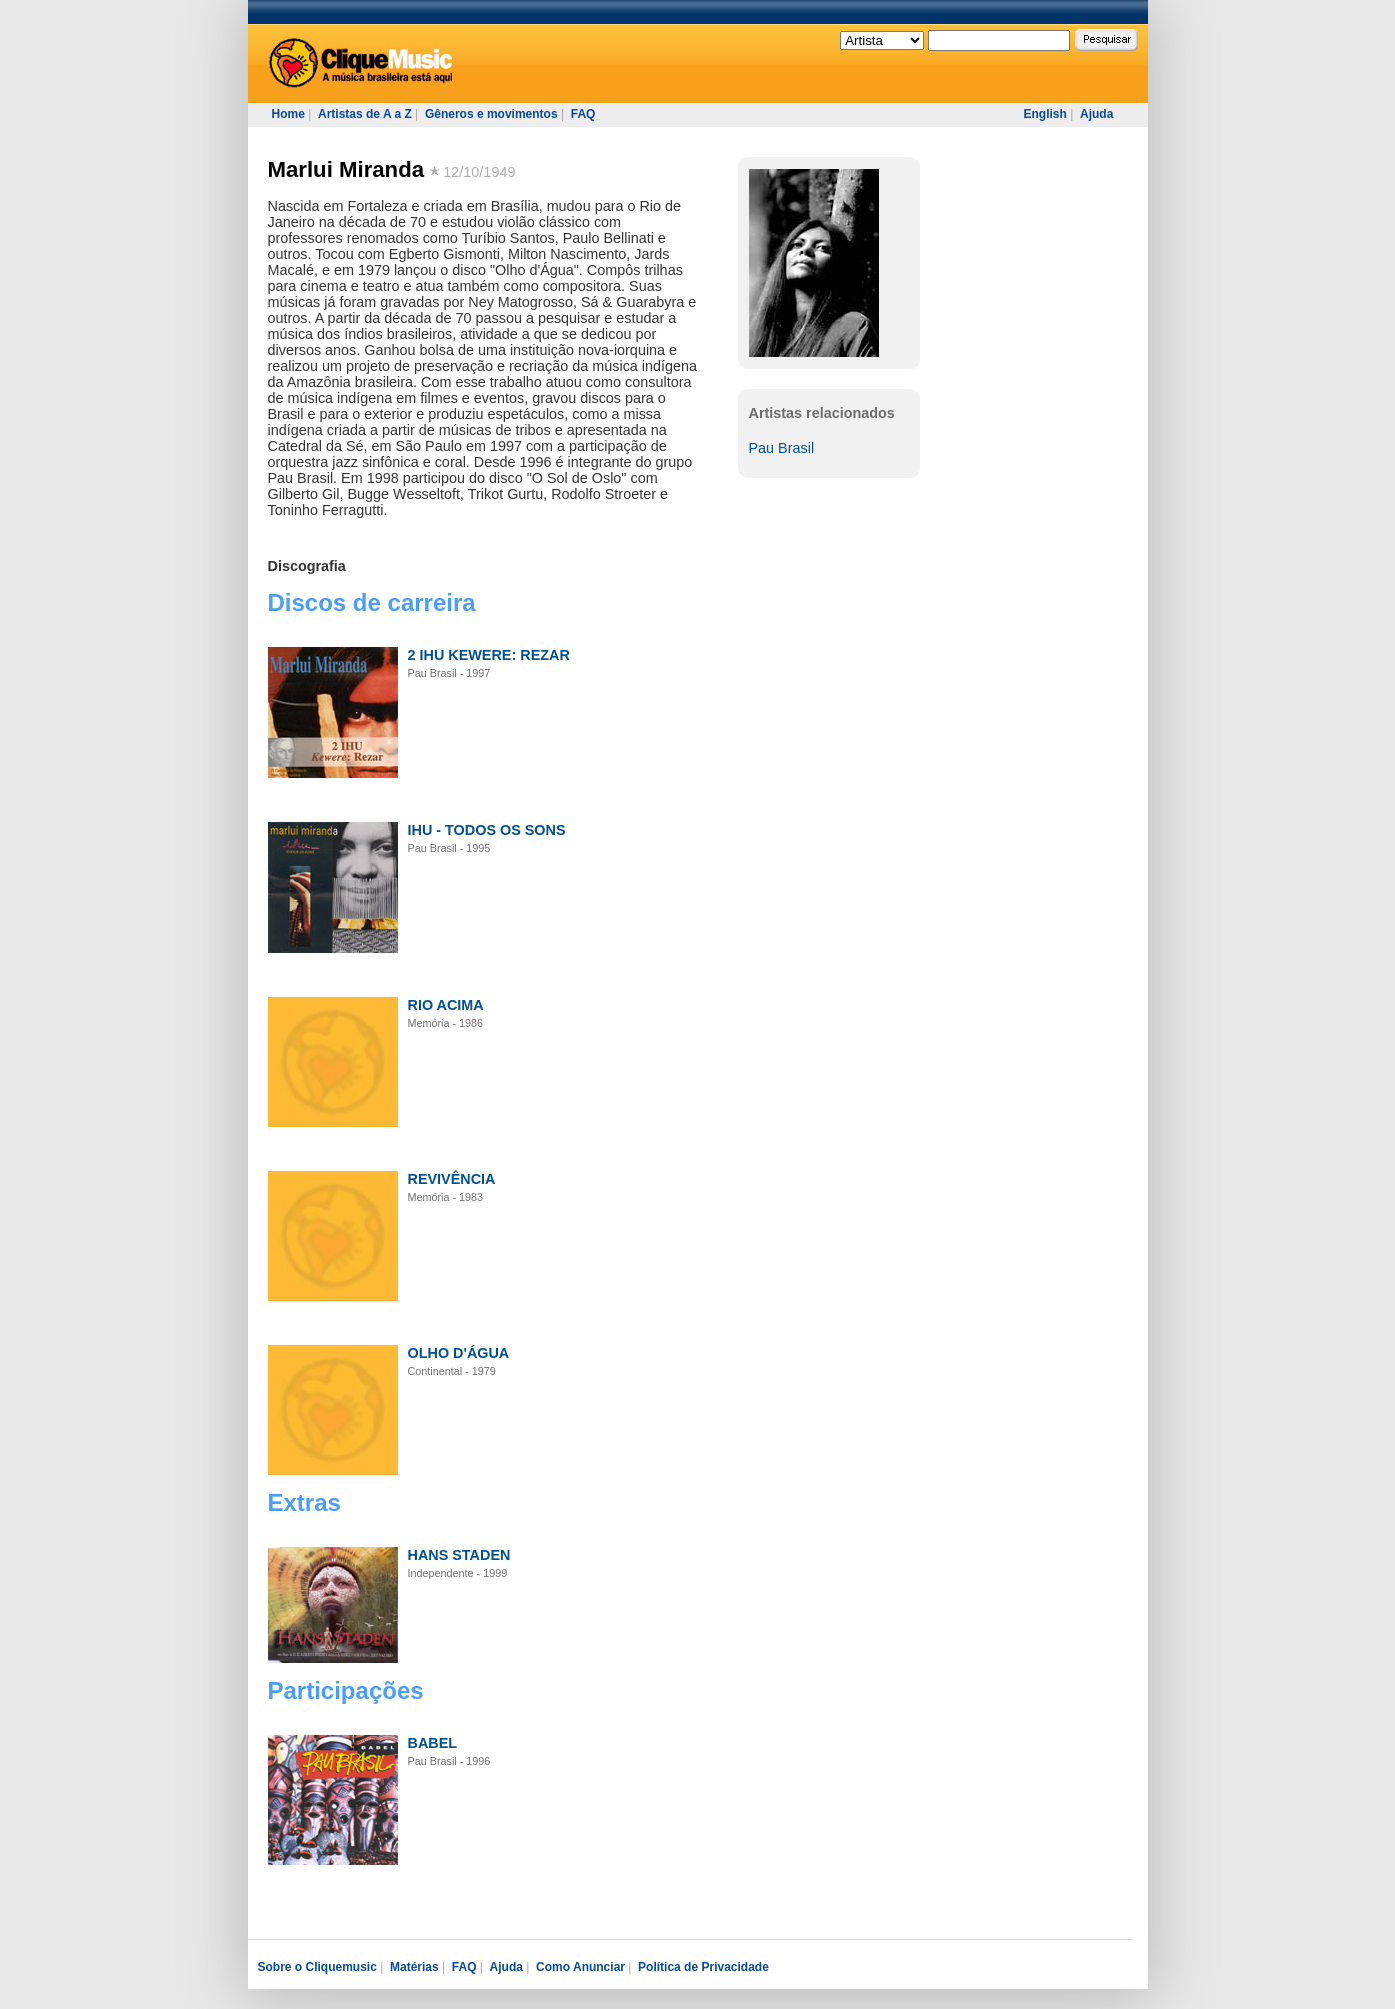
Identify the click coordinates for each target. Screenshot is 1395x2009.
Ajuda (1096, 114)
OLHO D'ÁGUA (459, 1353)
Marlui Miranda (346, 169)
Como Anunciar (580, 1967)
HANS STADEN (459, 1555)
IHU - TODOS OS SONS (487, 830)
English (1045, 114)
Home (288, 114)
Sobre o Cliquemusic (317, 1967)
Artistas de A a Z (365, 114)
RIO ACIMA (446, 1005)
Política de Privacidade (703, 1967)
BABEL (433, 1743)
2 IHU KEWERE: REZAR (489, 655)
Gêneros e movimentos (491, 114)
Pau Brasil (782, 448)
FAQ (583, 114)
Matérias (414, 1967)
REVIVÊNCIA (452, 1179)
